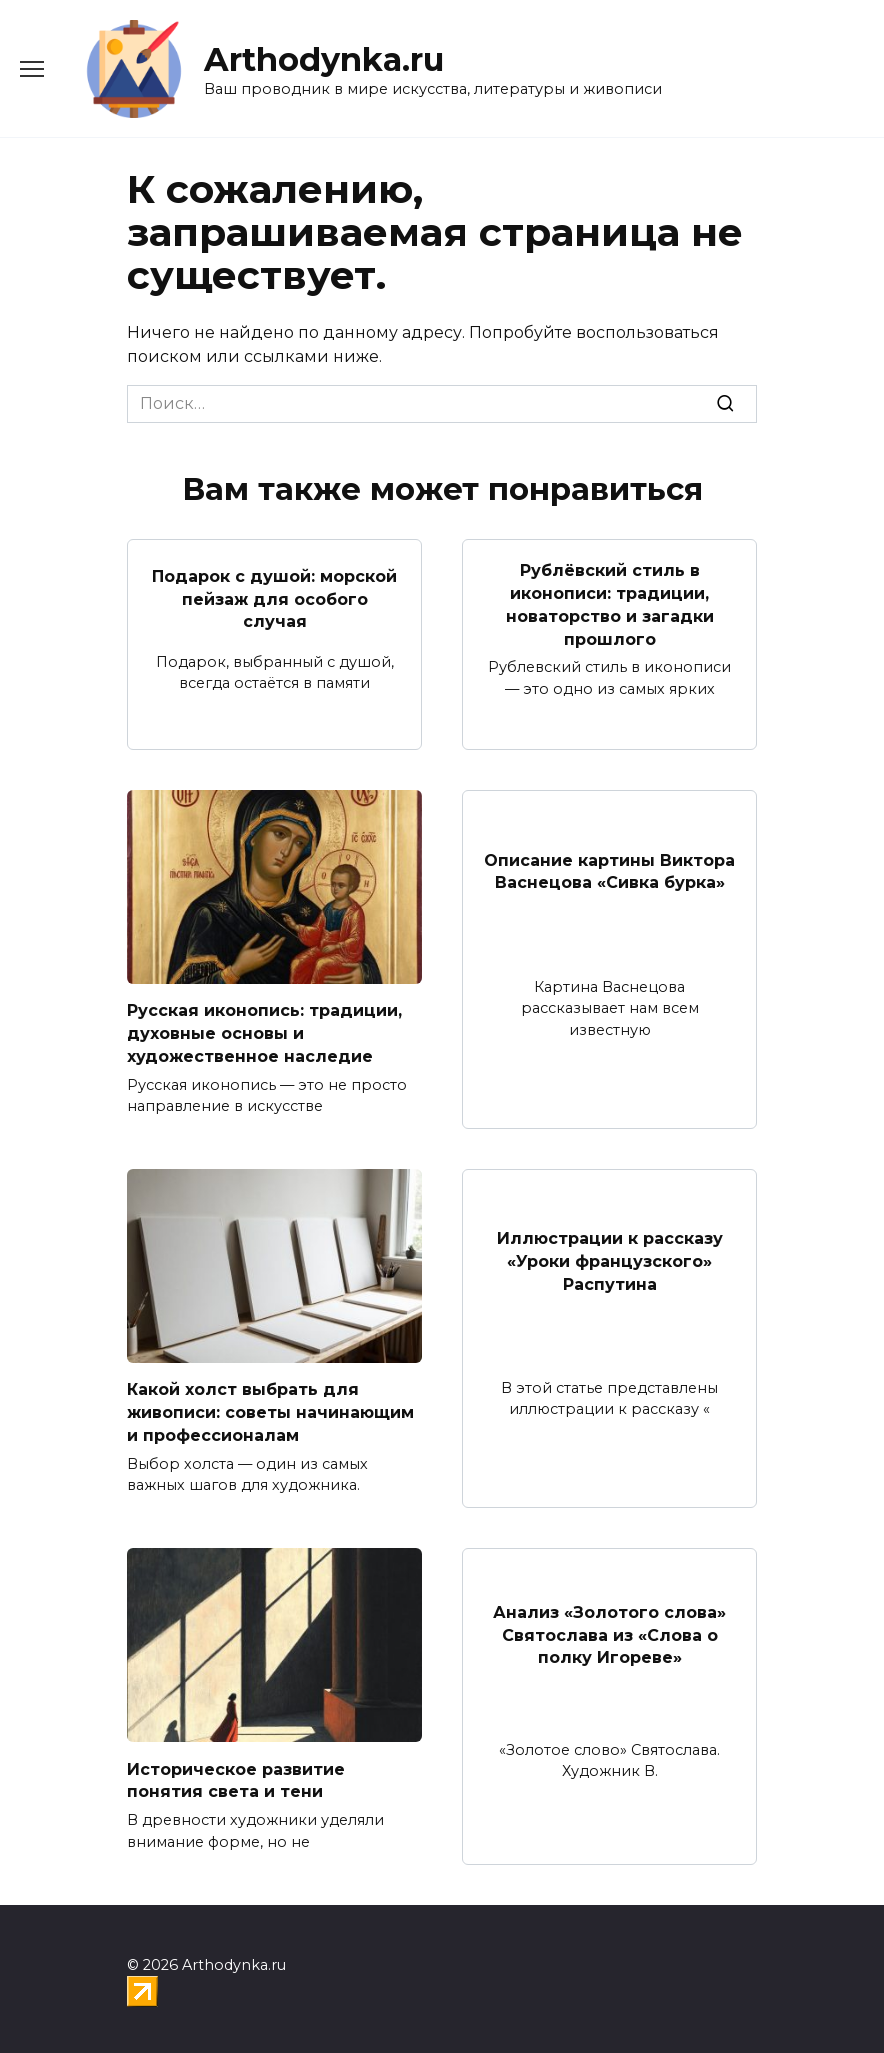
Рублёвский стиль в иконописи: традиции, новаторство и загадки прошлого (610, 604)
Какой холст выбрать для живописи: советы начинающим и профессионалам (270, 1410)
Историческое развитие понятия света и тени (236, 1776)
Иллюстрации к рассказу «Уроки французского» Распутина (610, 1258)
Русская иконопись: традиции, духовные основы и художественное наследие (264, 1032)
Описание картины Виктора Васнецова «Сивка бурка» (609, 869)
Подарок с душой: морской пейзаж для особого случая (274, 598)
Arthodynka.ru (324, 59)
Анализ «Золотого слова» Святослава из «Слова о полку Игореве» (609, 1631)
